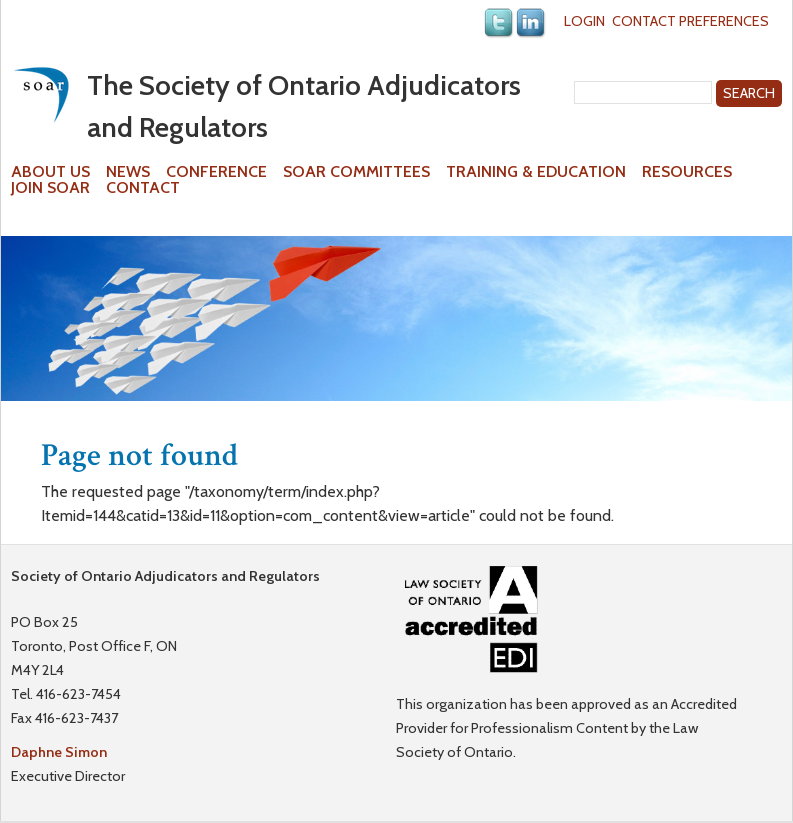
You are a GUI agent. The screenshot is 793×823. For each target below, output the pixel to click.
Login (584, 21)
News (128, 172)
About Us (50, 172)
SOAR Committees (356, 172)
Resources (687, 172)
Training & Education (536, 172)
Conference (216, 172)
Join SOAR (50, 188)
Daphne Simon (59, 752)
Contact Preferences (690, 21)
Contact (143, 188)
